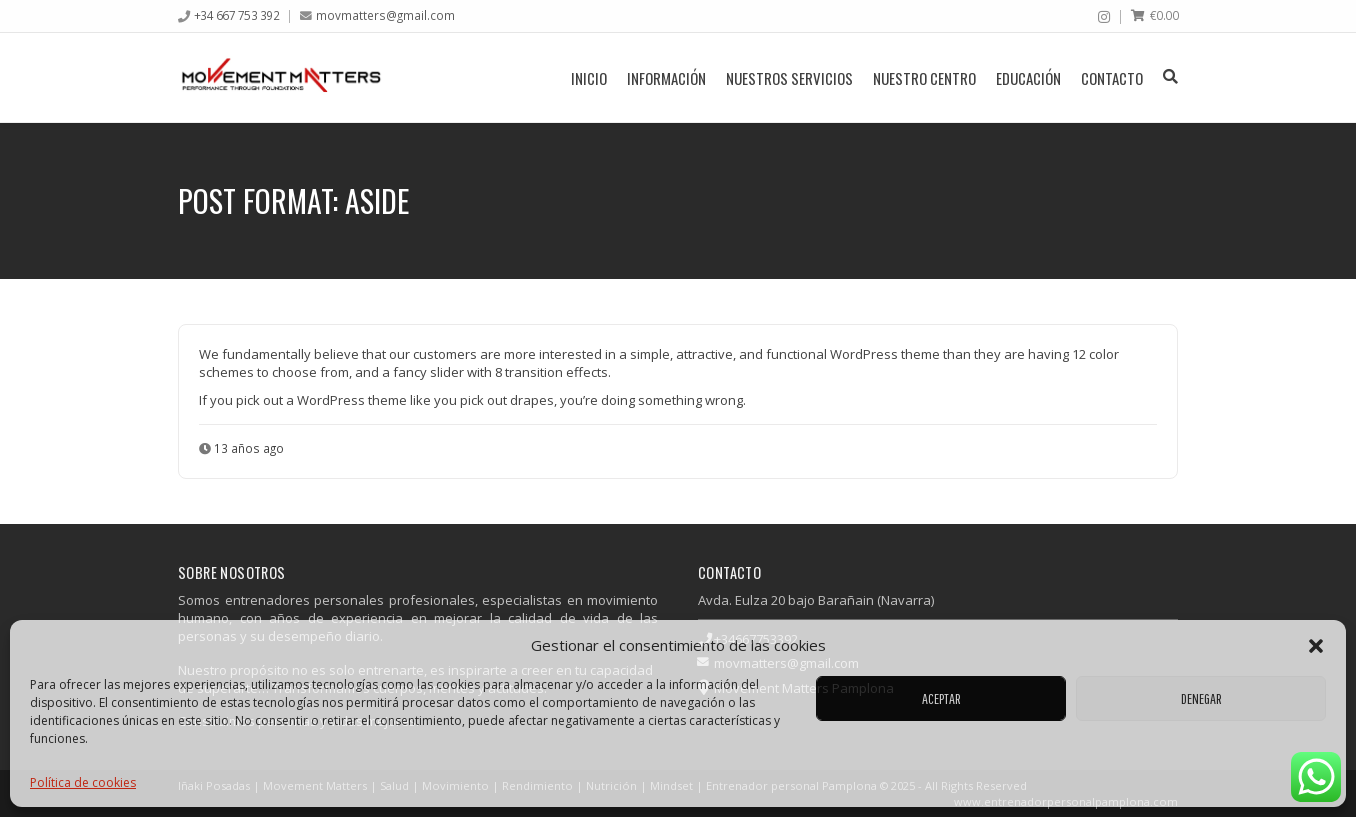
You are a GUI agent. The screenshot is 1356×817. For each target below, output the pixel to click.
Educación (1028, 78)
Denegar (1201, 698)
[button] (1316, 646)
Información (666, 78)
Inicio (589, 78)
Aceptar (941, 698)
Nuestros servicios (789, 78)
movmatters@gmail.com (385, 15)
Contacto (1112, 78)
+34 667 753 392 (237, 15)
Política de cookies (83, 782)
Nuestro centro (924, 78)
